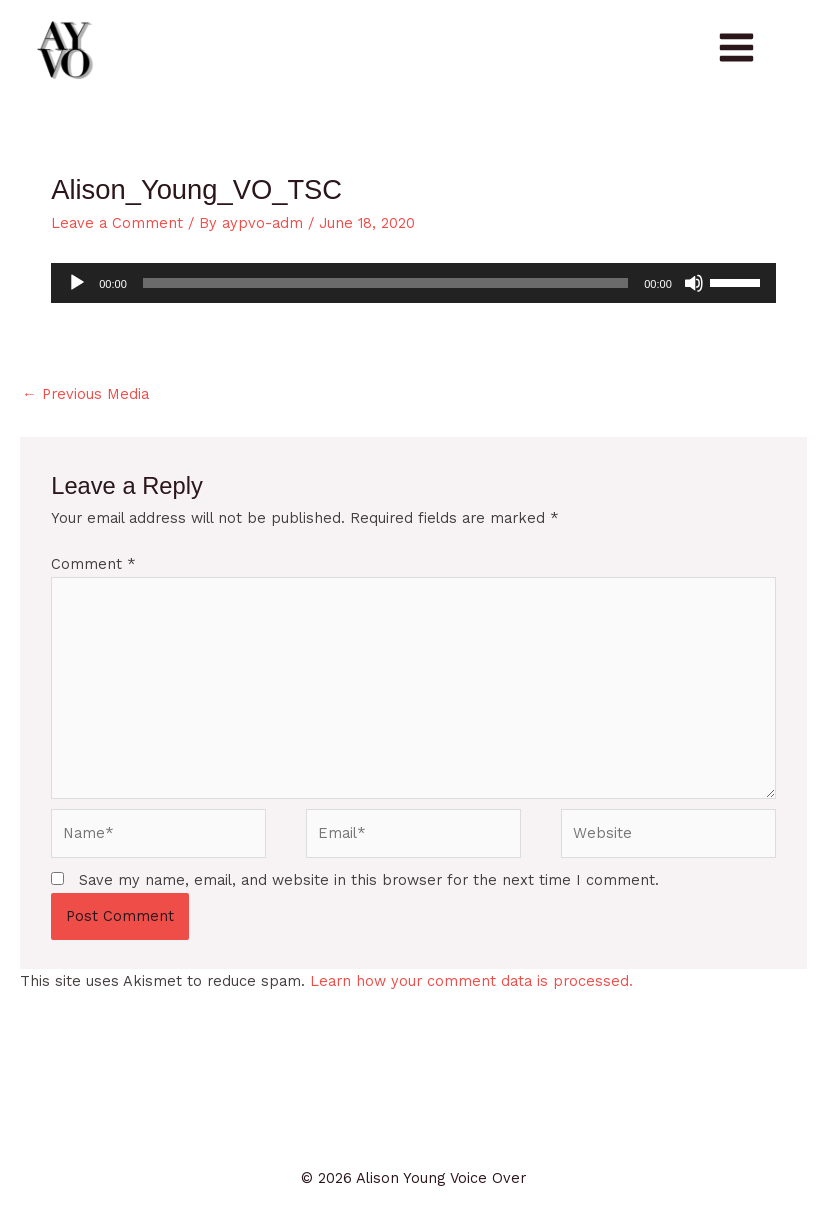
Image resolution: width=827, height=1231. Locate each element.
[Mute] (694, 283)
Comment (93, 564)
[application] (413, 283)
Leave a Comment (117, 223)
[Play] (77, 283)
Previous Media (85, 394)
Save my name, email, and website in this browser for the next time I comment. (369, 880)
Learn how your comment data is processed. (471, 981)
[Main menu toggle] (736, 47)
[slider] (385, 283)
